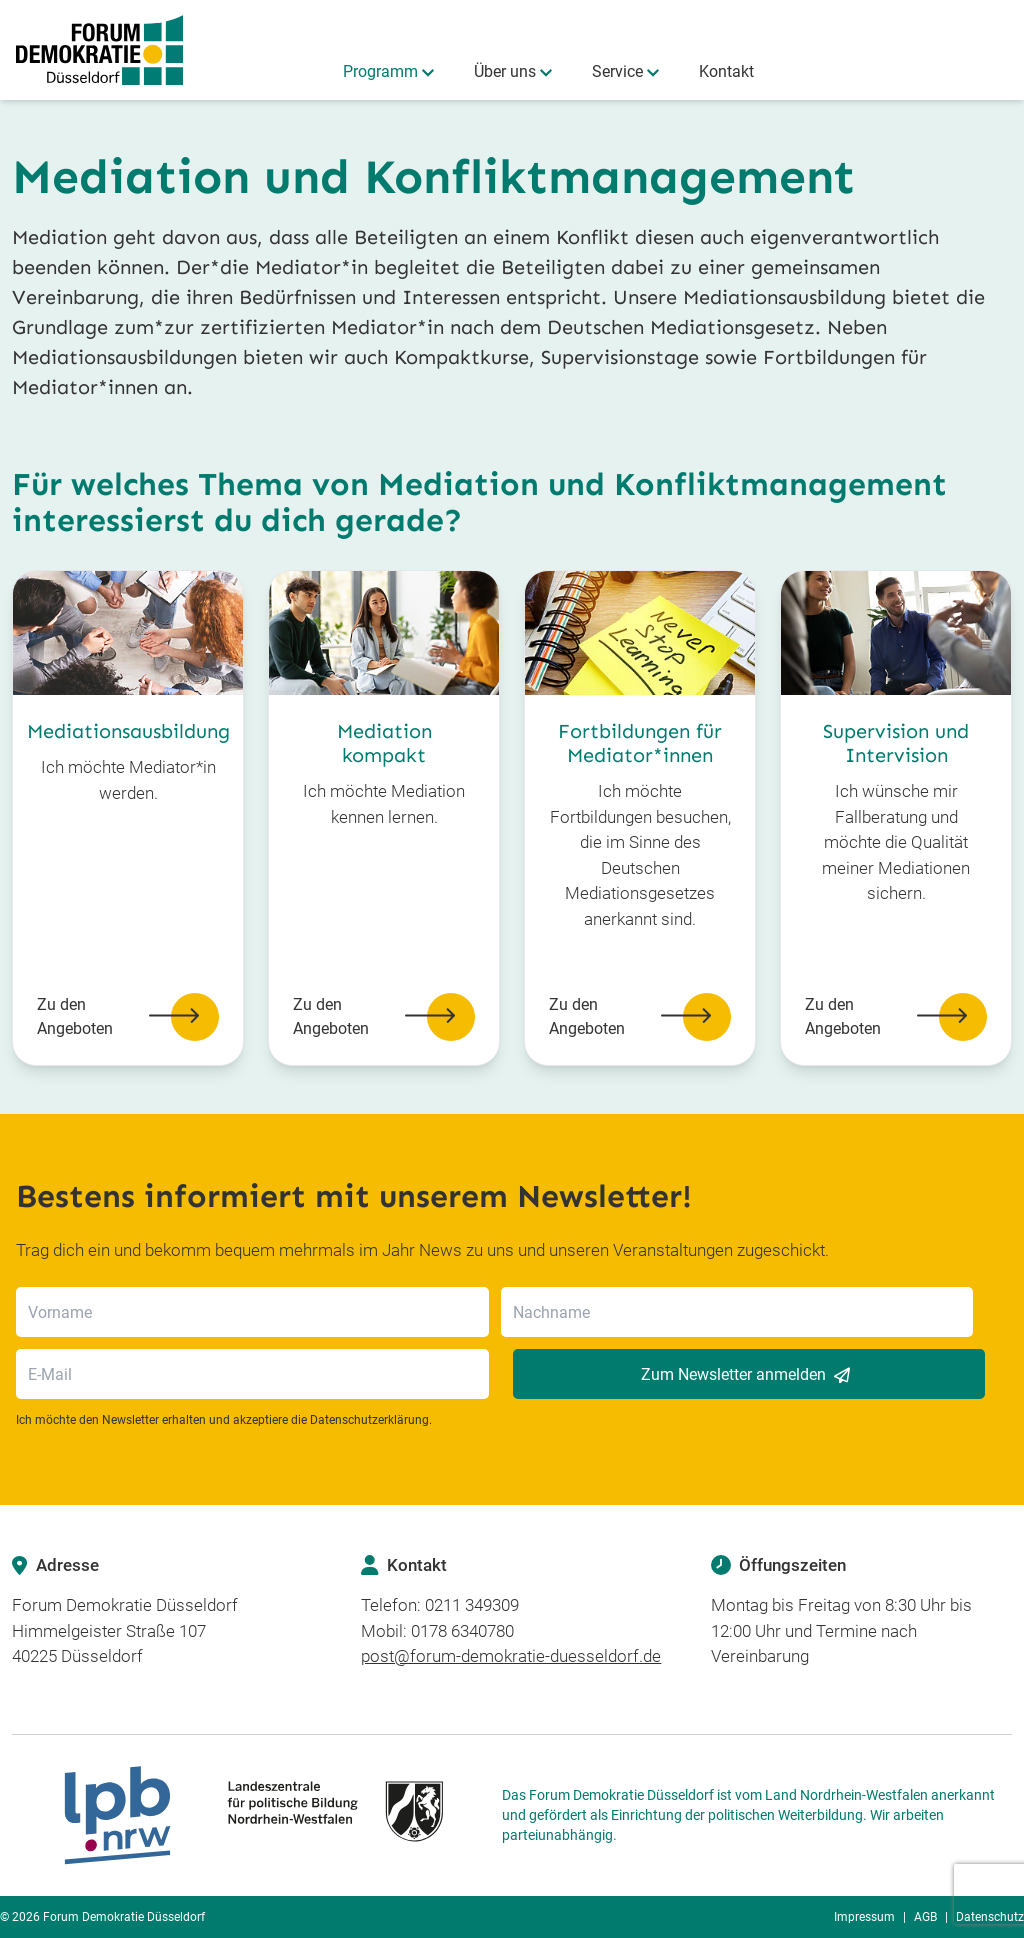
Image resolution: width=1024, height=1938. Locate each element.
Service (617, 71)
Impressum (864, 1917)
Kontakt (726, 71)
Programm (380, 71)
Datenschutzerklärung (369, 1420)
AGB (925, 1917)
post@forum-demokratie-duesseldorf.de (511, 1656)
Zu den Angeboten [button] (128, 1017)
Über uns (505, 71)
